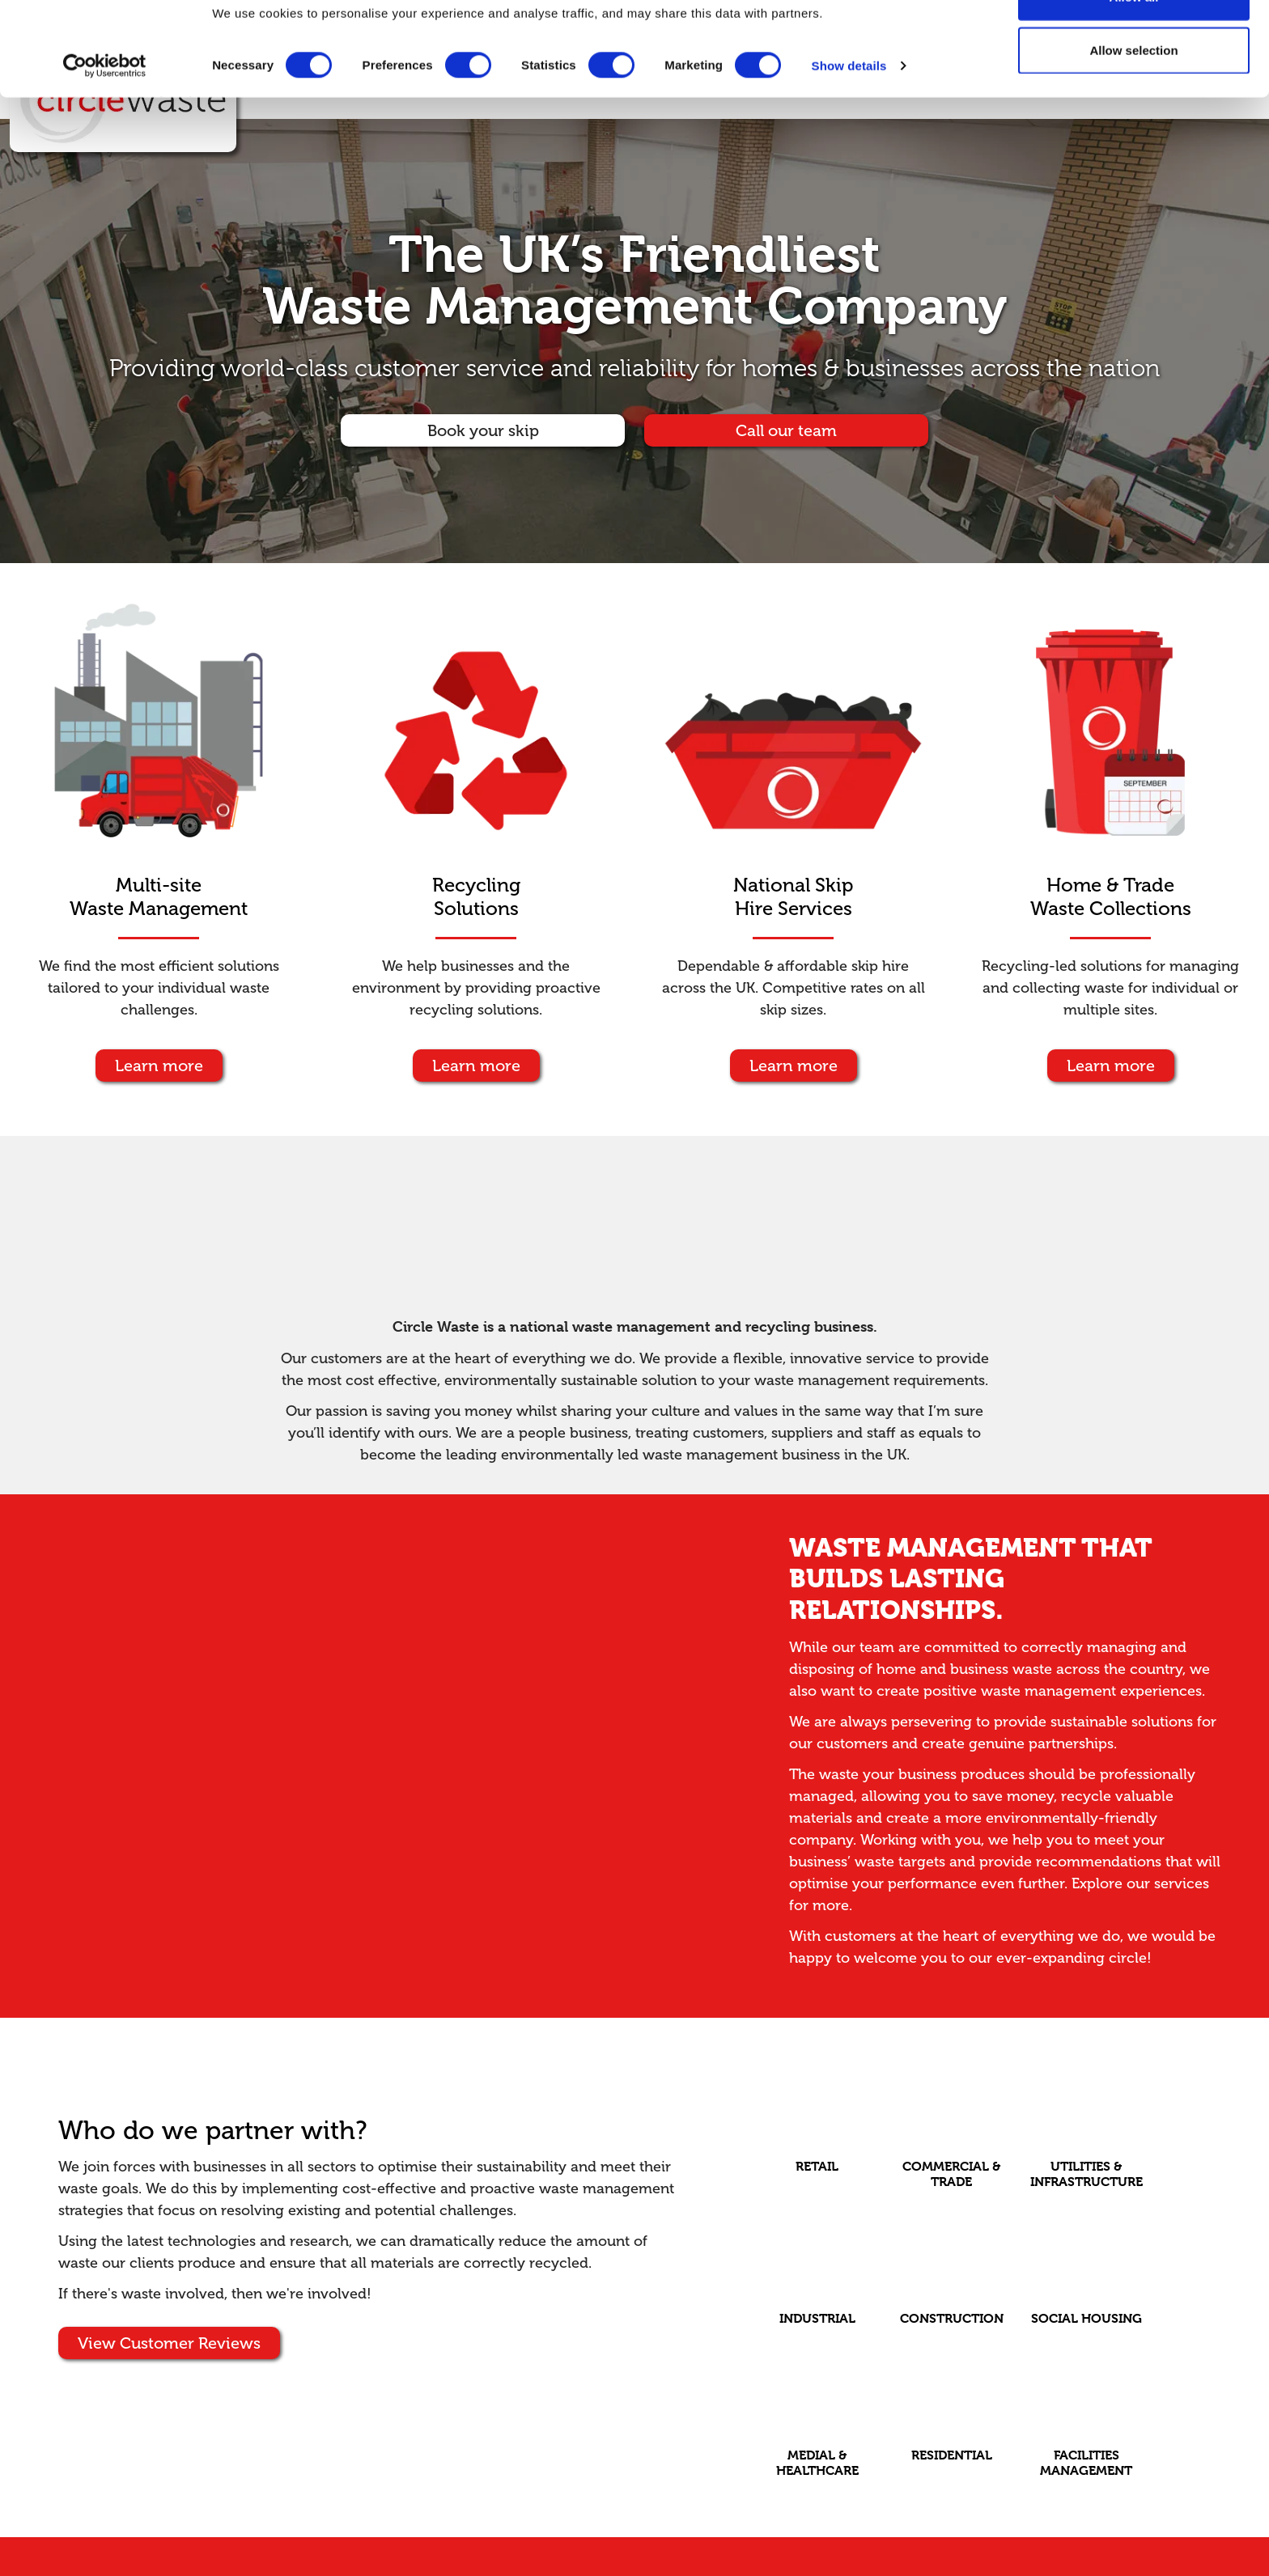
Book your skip (483, 430)
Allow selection (1133, 96)
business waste (1001, 1669)
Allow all (1134, 42)
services (1181, 1883)
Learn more (159, 1065)
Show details (849, 111)
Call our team (786, 430)
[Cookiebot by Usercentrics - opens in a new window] (105, 112)
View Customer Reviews (169, 2343)
